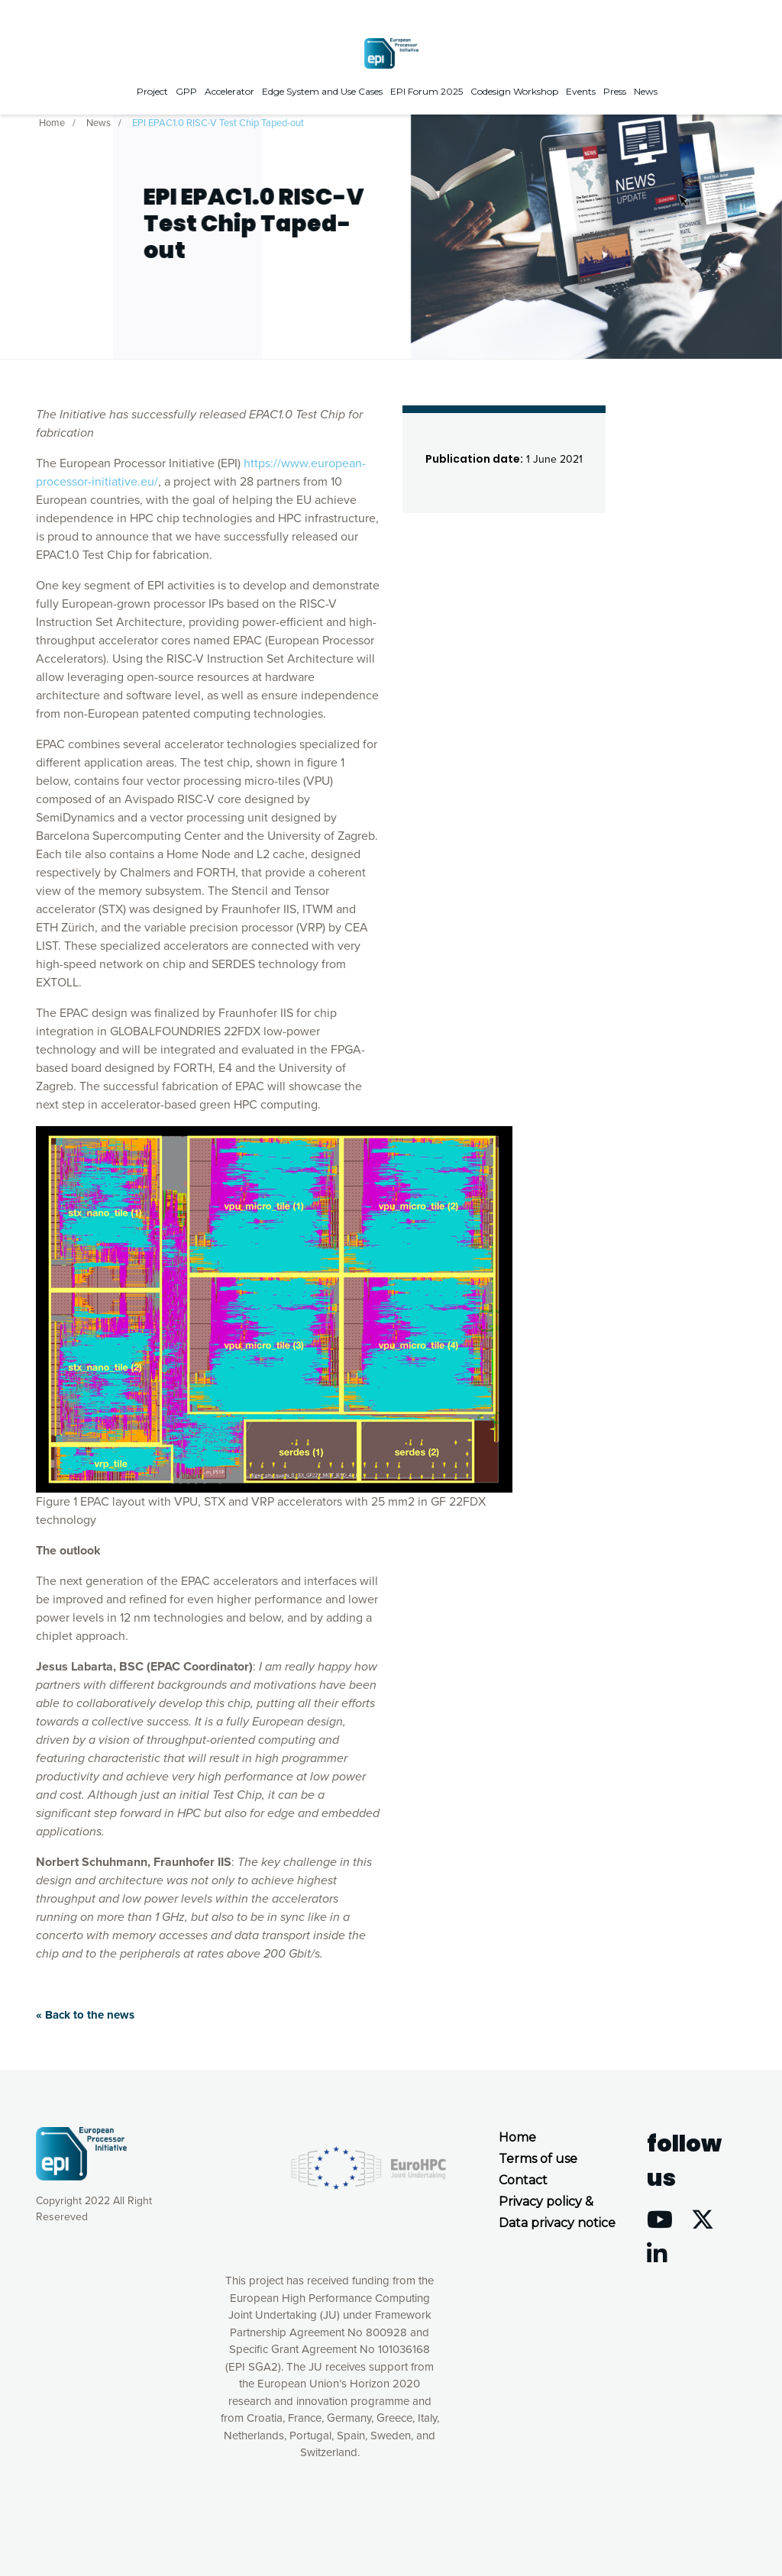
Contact (523, 2180)
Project (152, 91)
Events (581, 91)
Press (614, 91)
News (646, 91)
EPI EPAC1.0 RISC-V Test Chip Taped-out (218, 121)
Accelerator (229, 91)
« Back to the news (85, 2015)
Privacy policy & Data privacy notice (557, 2212)
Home (52, 121)
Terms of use (538, 2159)
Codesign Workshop (514, 91)
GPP (186, 91)
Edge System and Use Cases (322, 91)
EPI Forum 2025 (426, 91)
